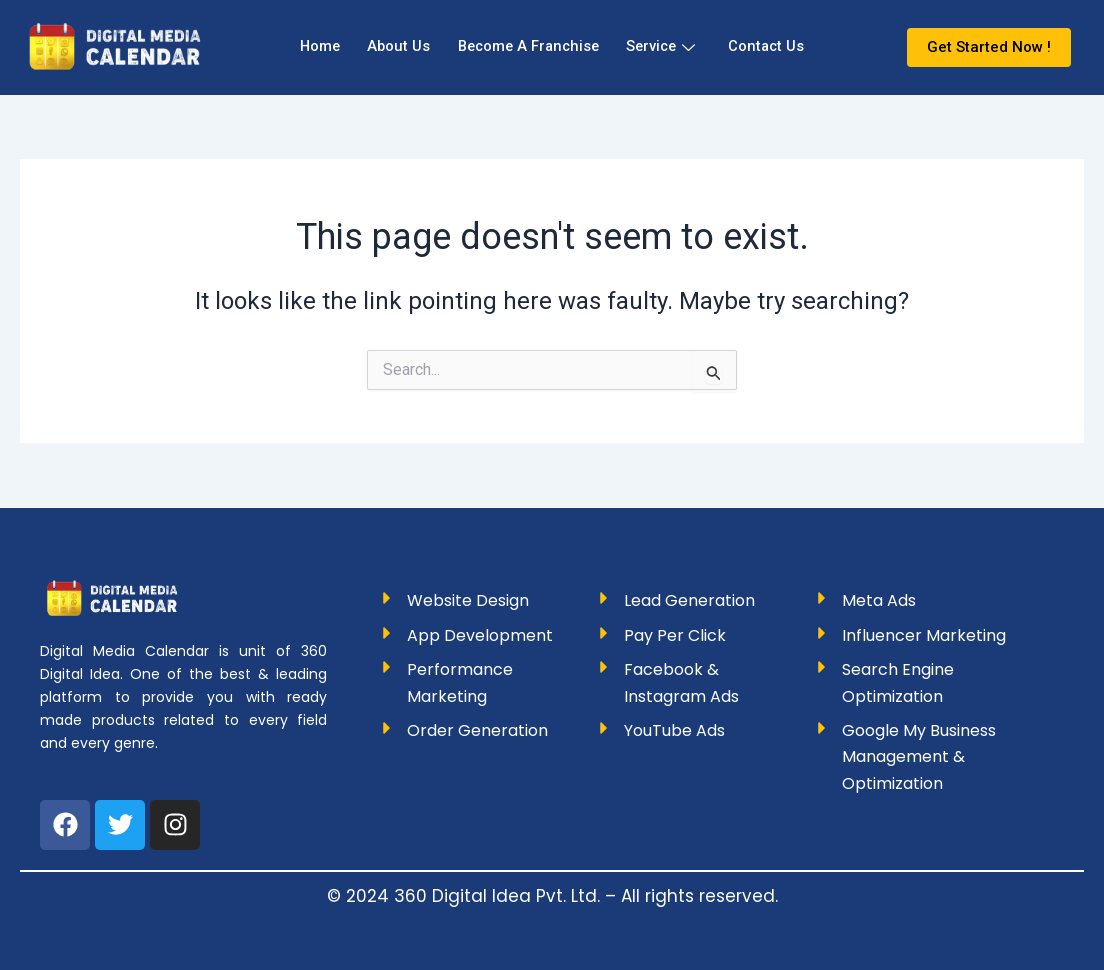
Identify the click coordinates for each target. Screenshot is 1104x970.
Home (308, 47)
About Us (391, 47)
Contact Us (778, 47)
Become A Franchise (527, 47)
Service (667, 47)
